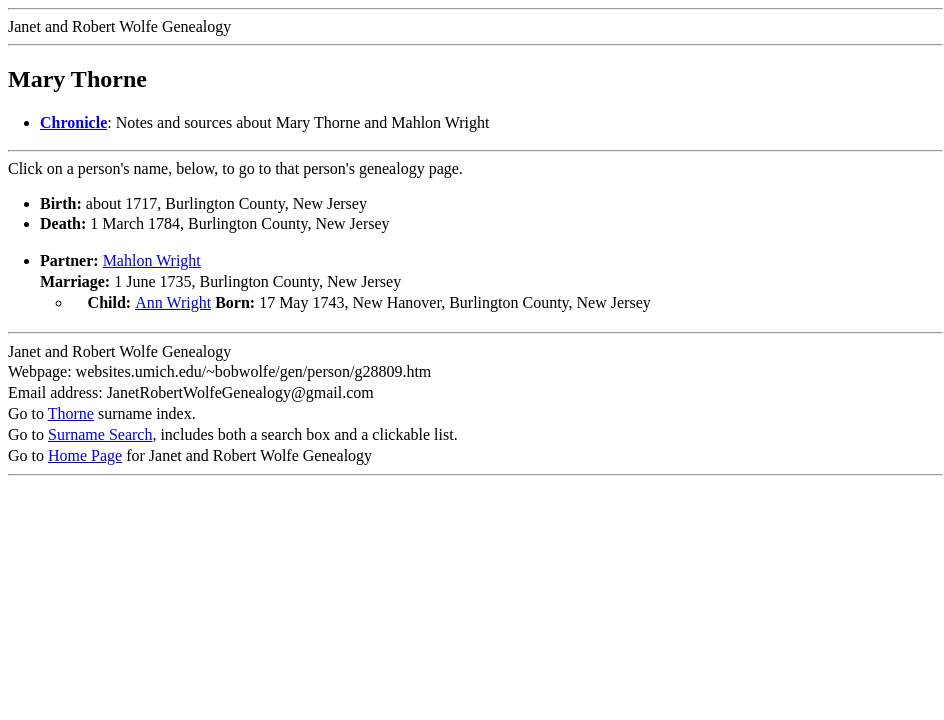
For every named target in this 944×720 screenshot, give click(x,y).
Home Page (85, 453)
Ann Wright (173, 302)
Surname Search (100, 432)
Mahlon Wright (152, 260)
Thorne (71, 411)
